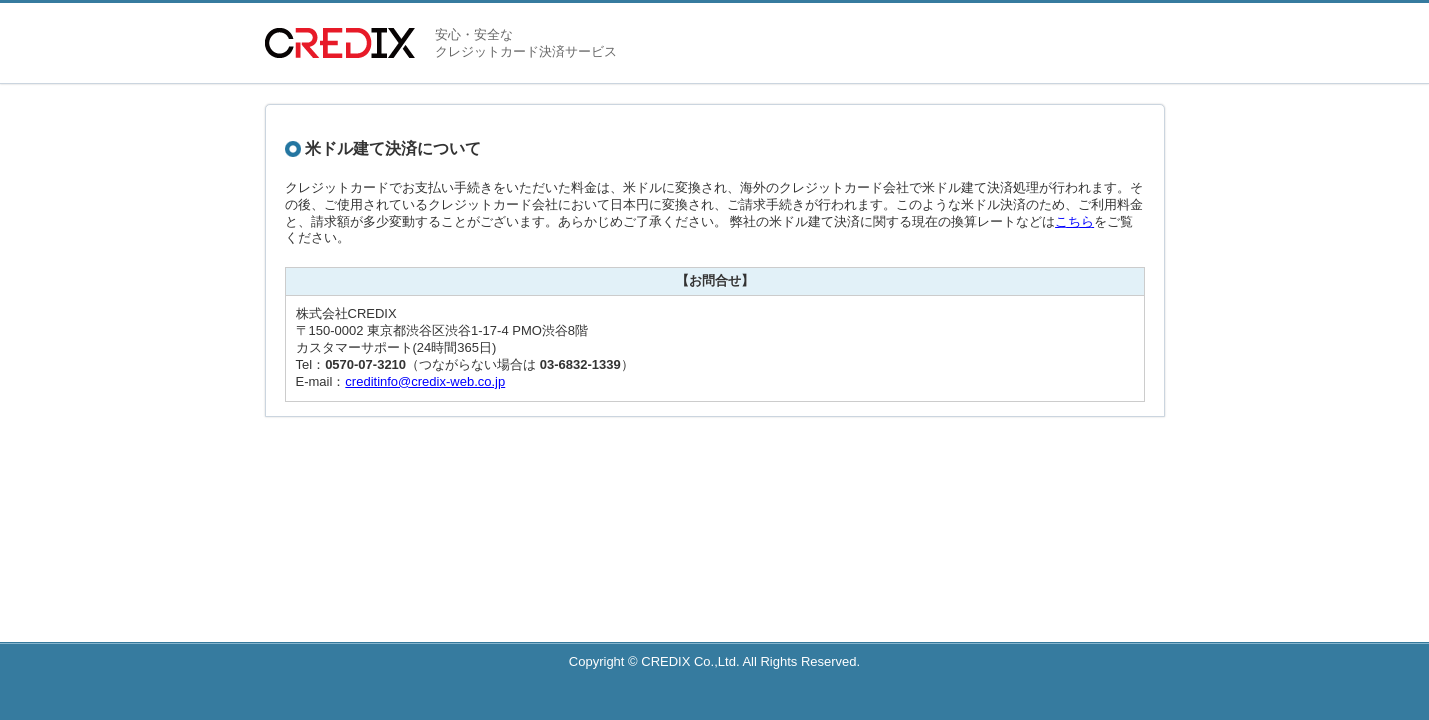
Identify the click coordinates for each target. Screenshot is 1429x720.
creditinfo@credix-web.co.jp (425, 381)
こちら (1074, 221)
